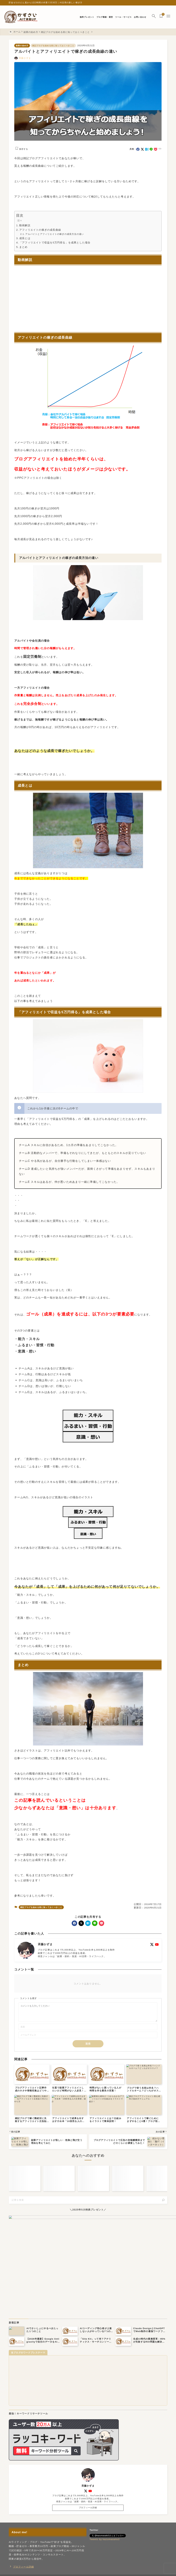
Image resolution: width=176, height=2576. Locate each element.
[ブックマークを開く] (156, 17)
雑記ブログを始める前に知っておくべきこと (53, 46)
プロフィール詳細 (23, 2560)
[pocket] (155, 149)
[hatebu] (146, 149)
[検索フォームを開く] (148, 17)
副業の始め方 (22, 46)
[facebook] (138, 149)
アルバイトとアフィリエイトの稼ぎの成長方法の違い (54, 234)
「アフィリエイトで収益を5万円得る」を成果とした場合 (54, 242)
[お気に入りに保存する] (21, 149)
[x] (142, 149)
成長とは (24, 238)
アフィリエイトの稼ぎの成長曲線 (40, 229)
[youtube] (157, 1944)
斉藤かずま (25, 58)
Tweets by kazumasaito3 (105, 2533)
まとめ (23, 247)
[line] (151, 149)
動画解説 (24, 225)
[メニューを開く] (163, 17)
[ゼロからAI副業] (26, 17)
